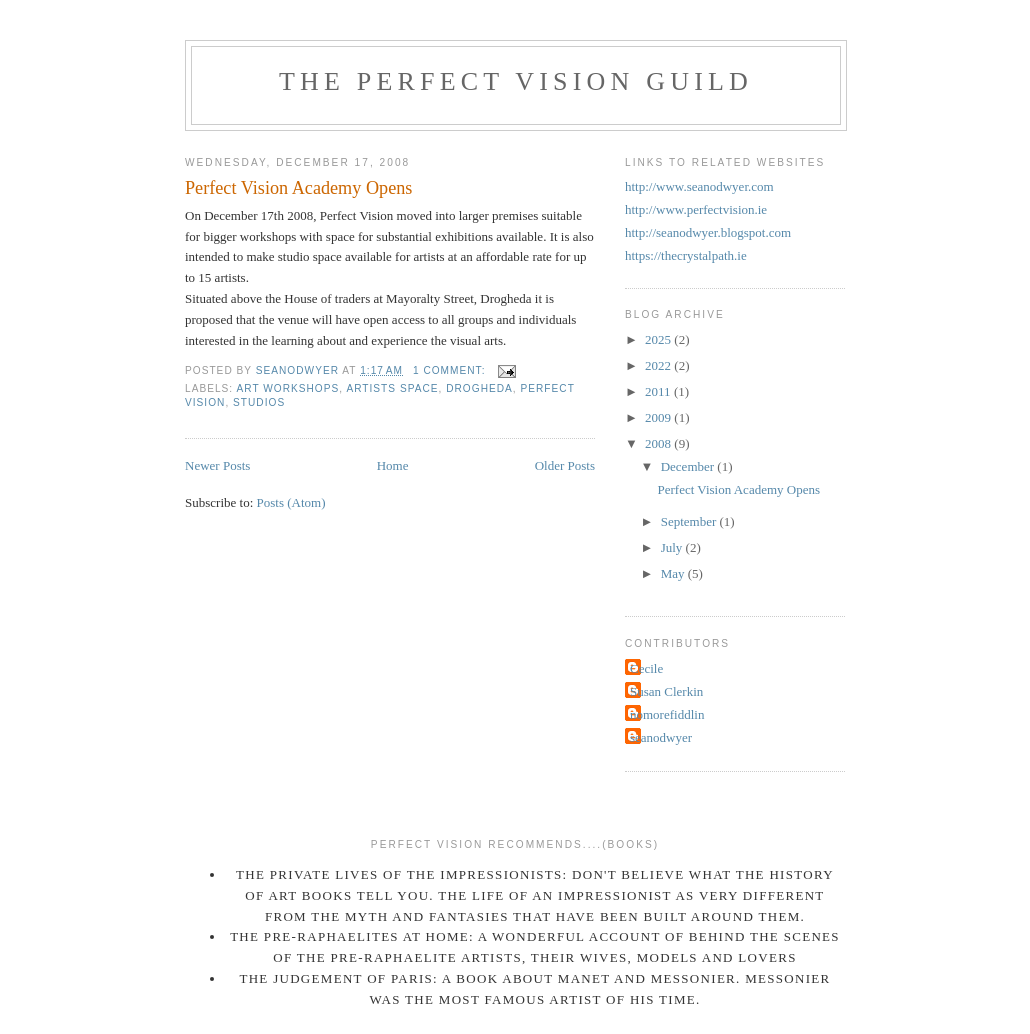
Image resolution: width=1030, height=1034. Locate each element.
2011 (659, 391)
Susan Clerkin (666, 691)
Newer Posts (217, 465)
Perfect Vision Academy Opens (298, 188)
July (673, 547)
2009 (659, 417)
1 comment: (451, 370)
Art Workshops (287, 388)
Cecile (646, 668)
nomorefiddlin (667, 714)
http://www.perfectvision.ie (696, 209)
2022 (659, 365)
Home (393, 465)
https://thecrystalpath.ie (686, 255)
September (690, 521)
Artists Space (392, 388)
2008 (659, 443)
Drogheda (479, 388)
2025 (659, 339)
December (689, 466)
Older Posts (565, 465)
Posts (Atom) (291, 502)
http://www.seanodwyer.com (699, 186)
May (674, 573)
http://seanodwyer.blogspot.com (708, 232)
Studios (259, 402)
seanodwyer (661, 737)
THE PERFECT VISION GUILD (516, 81)
